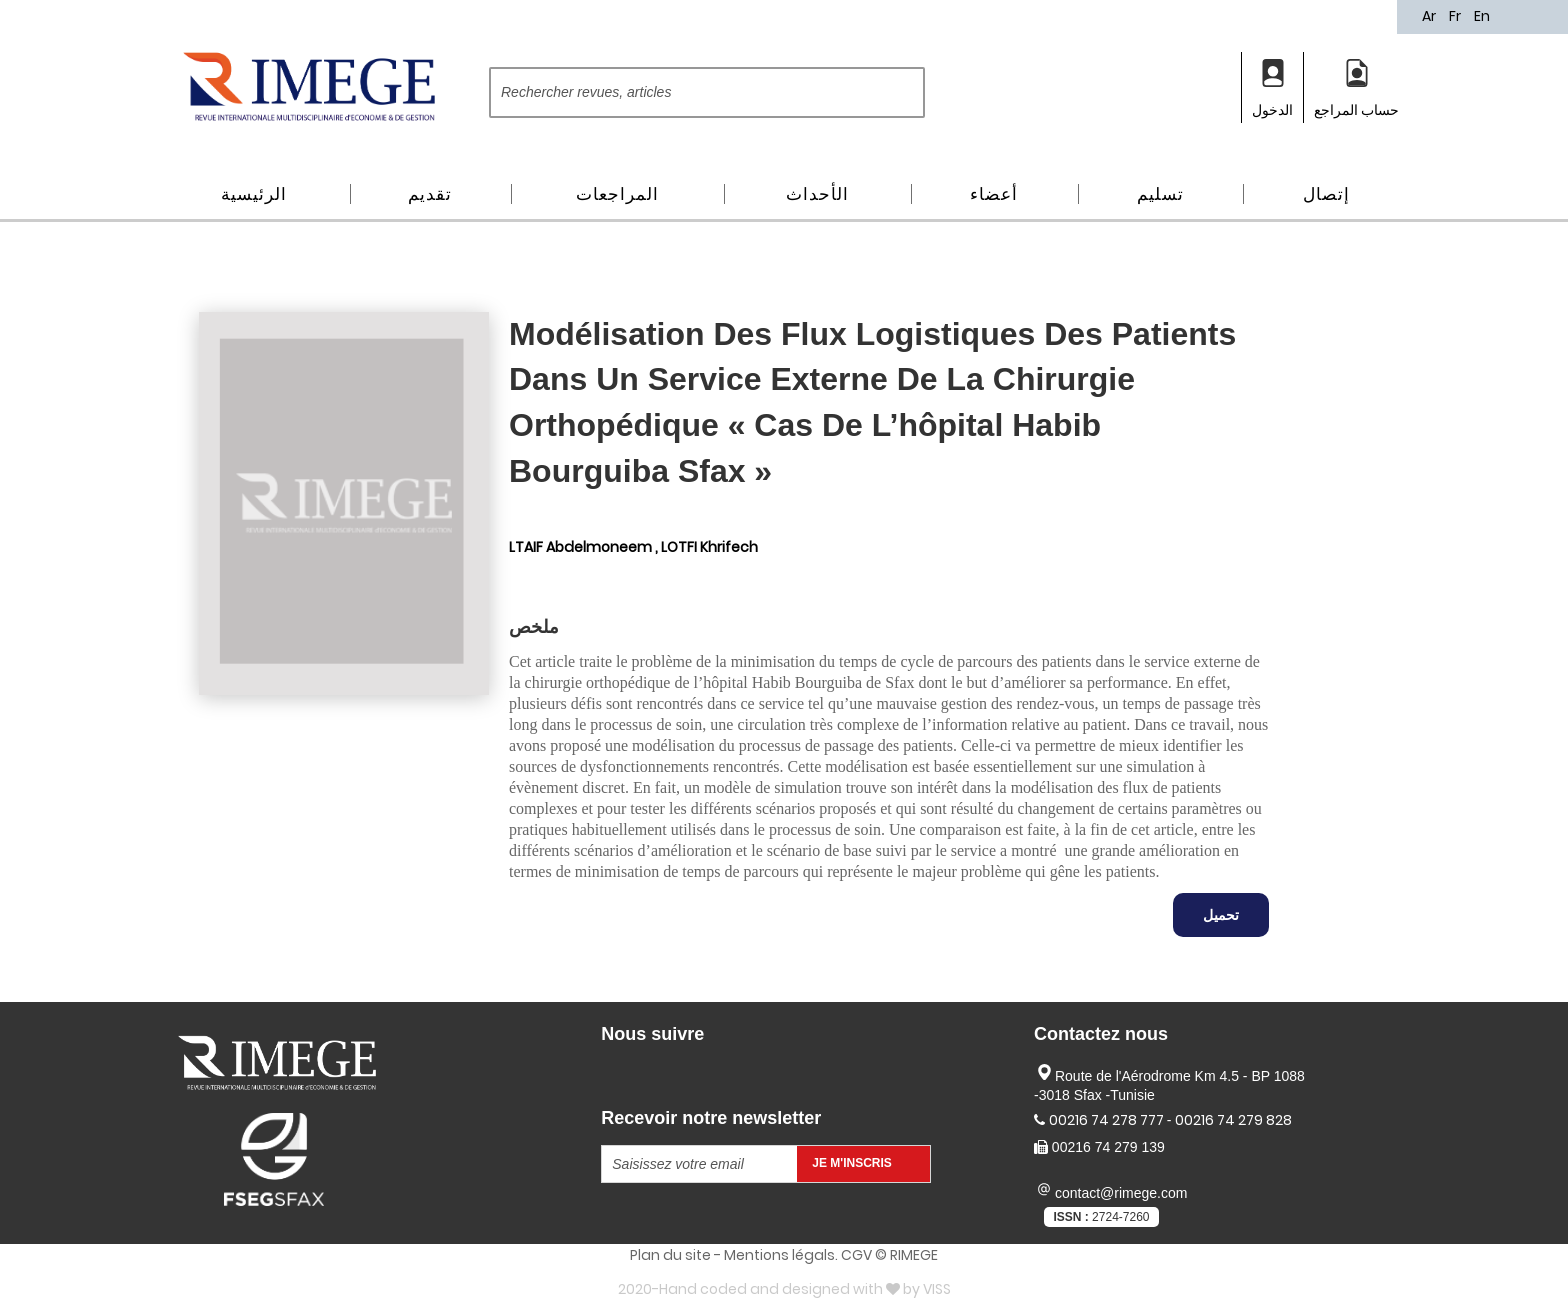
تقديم (430, 194)
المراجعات (617, 194)
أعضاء (994, 194)
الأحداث (817, 194)
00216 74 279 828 (1233, 1120)
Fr (1456, 16)
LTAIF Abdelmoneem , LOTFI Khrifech (633, 547)
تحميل (1221, 915)
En (1482, 16)
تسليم (1160, 194)
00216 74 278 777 (1108, 1120)
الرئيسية (254, 194)
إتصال (1326, 194)
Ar (1430, 16)
